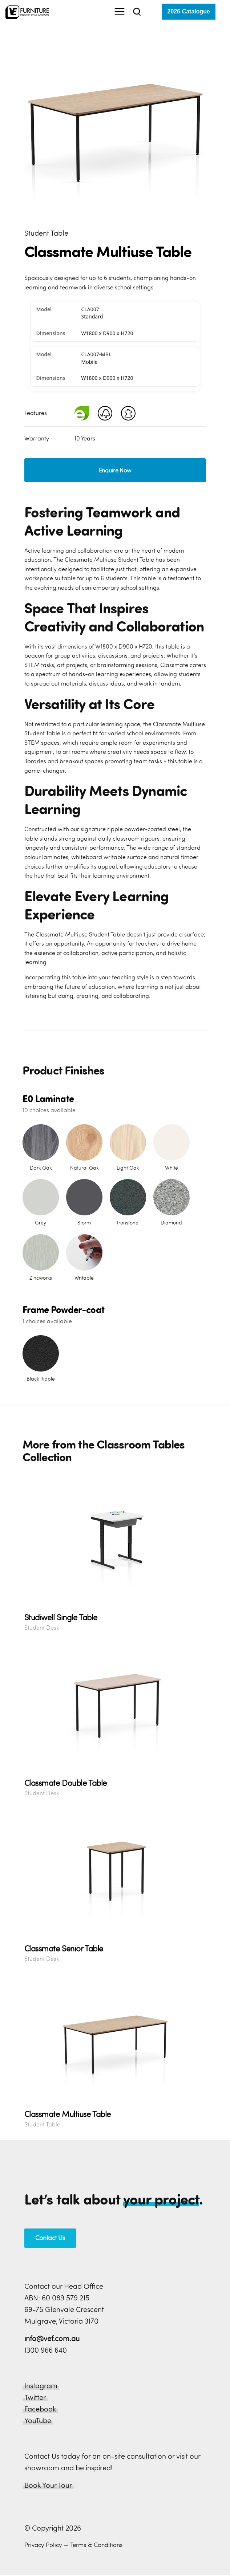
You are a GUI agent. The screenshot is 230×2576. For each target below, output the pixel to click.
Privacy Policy (43, 2541)
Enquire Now (115, 467)
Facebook (40, 2405)
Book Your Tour (48, 2482)
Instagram (40, 2382)
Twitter (35, 2394)
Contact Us (50, 2235)
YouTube (37, 2417)
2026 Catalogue (189, 11)
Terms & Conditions (96, 2541)
